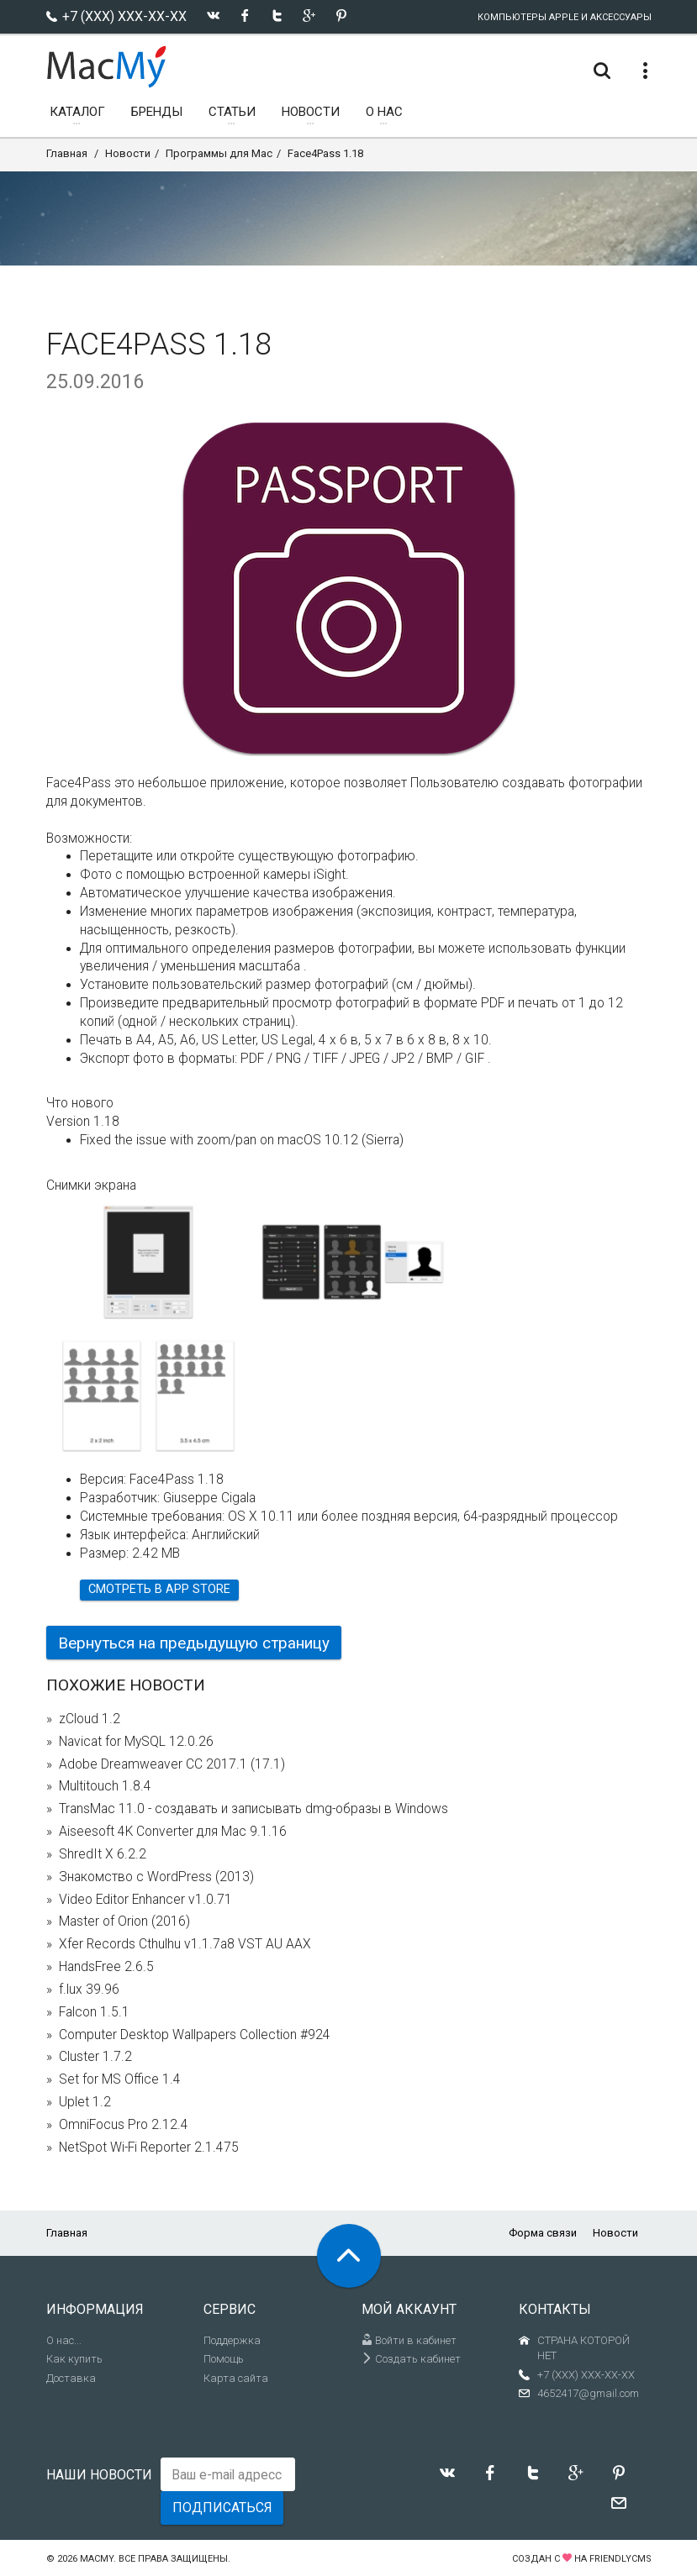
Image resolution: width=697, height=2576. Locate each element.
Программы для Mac (219, 153)
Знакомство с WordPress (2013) (156, 1877)
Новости (127, 153)
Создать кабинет (411, 2359)
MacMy (97, 2558)
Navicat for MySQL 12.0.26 (136, 1741)
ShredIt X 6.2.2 (102, 1854)
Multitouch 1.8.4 (105, 1786)
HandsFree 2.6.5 (106, 1966)
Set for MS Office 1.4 (120, 2079)
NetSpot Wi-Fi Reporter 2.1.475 (149, 2147)
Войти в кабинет (409, 2340)
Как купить (74, 2359)
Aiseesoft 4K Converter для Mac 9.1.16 (173, 1831)
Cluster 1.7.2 (95, 2056)
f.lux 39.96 (89, 1989)
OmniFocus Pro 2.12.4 (123, 2124)
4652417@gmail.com (588, 2393)
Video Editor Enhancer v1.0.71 (145, 1899)
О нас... (64, 2340)
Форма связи (543, 2232)
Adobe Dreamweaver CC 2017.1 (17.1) (172, 1764)
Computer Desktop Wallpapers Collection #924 (194, 2034)
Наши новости (99, 2475)
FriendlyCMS (620, 2558)
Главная (66, 153)
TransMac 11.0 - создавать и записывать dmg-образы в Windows (253, 1808)
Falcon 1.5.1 (94, 2012)
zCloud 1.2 (89, 1719)
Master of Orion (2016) (124, 1921)
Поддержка (232, 2340)
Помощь (223, 2359)
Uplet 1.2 (85, 2102)
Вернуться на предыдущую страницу (194, 1643)
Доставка (71, 2378)
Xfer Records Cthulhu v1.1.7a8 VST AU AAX (185, 1944)
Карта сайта (235, 2378)
